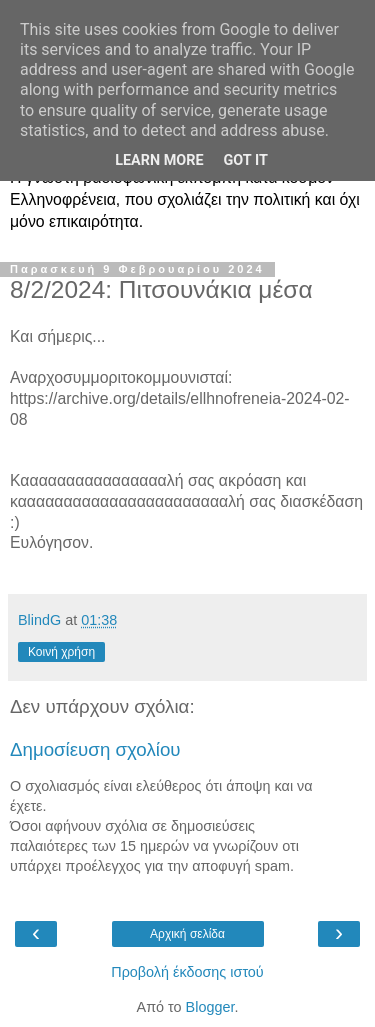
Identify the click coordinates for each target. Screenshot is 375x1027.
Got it (246, 160)
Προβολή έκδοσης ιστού (187, 972)
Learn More (159, 160)
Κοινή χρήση (61, 652)
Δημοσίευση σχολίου (95, 749)
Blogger (210, 1007)
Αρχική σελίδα (187, 934)
